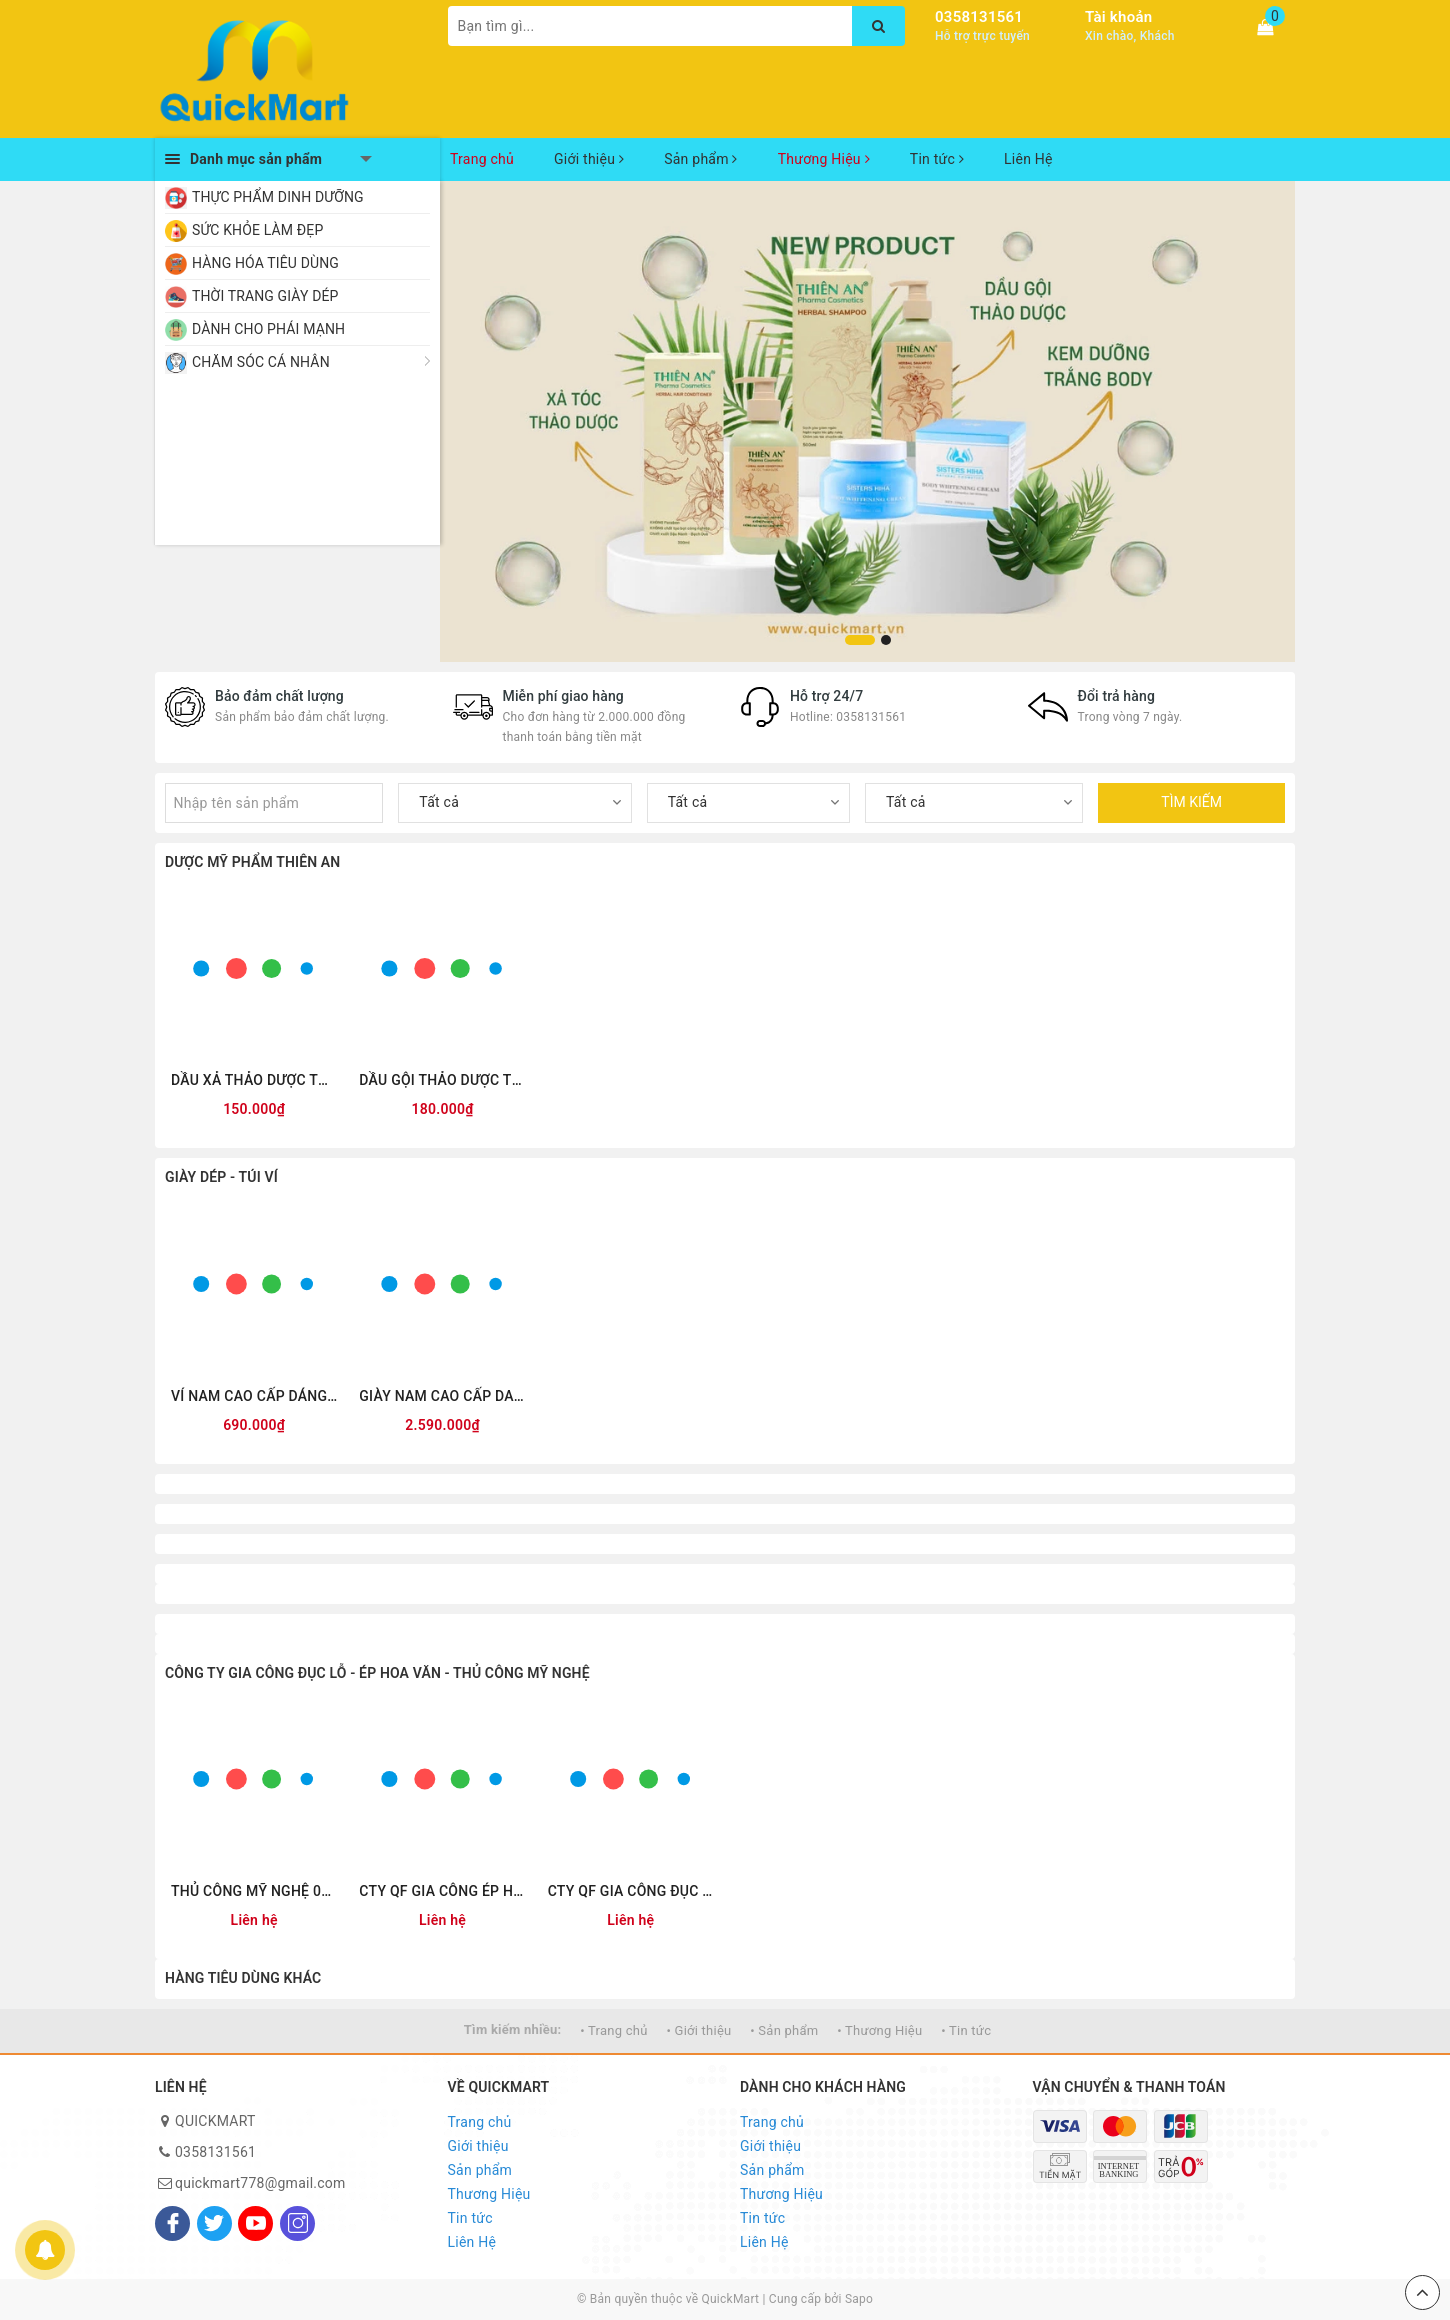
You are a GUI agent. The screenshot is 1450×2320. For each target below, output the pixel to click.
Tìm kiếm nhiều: (513, 2029)
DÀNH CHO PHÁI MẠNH (268, 329)
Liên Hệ (1028, 159)
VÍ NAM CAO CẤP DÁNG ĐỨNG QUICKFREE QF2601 (254, 1396)
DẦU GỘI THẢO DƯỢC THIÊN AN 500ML (442, 1080)
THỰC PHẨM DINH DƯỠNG (278, 197)
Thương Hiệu (824, 159)
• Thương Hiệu (879, 2030)
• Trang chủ (613, 2030)
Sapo (859, 2299)
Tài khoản (1118, 17)
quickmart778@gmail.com (260, 2183)
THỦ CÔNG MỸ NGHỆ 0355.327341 (254, 1891)
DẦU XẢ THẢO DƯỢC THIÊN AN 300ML (254, 1080)
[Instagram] (297, 2223)
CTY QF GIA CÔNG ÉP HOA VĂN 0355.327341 (442, 1891)
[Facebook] (172, 2223)
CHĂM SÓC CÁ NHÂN (261, 362)
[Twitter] (214, 2223)
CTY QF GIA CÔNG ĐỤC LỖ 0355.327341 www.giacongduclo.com (631, 1891)
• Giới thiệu (698, 2030)
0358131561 (979, 17)
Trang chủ (482, 159)
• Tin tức (966, 2030)
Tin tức (937, 159)
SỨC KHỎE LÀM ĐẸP (257, 230)
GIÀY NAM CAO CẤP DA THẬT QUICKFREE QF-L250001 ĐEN (442, 1396)
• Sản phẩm (784, 2030)
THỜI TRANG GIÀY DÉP (265, 296)
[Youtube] (255, 2223)
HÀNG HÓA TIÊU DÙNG (265, 263)
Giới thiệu (589, 159)
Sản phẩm (701, 159)
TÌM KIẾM (1191, 802)
